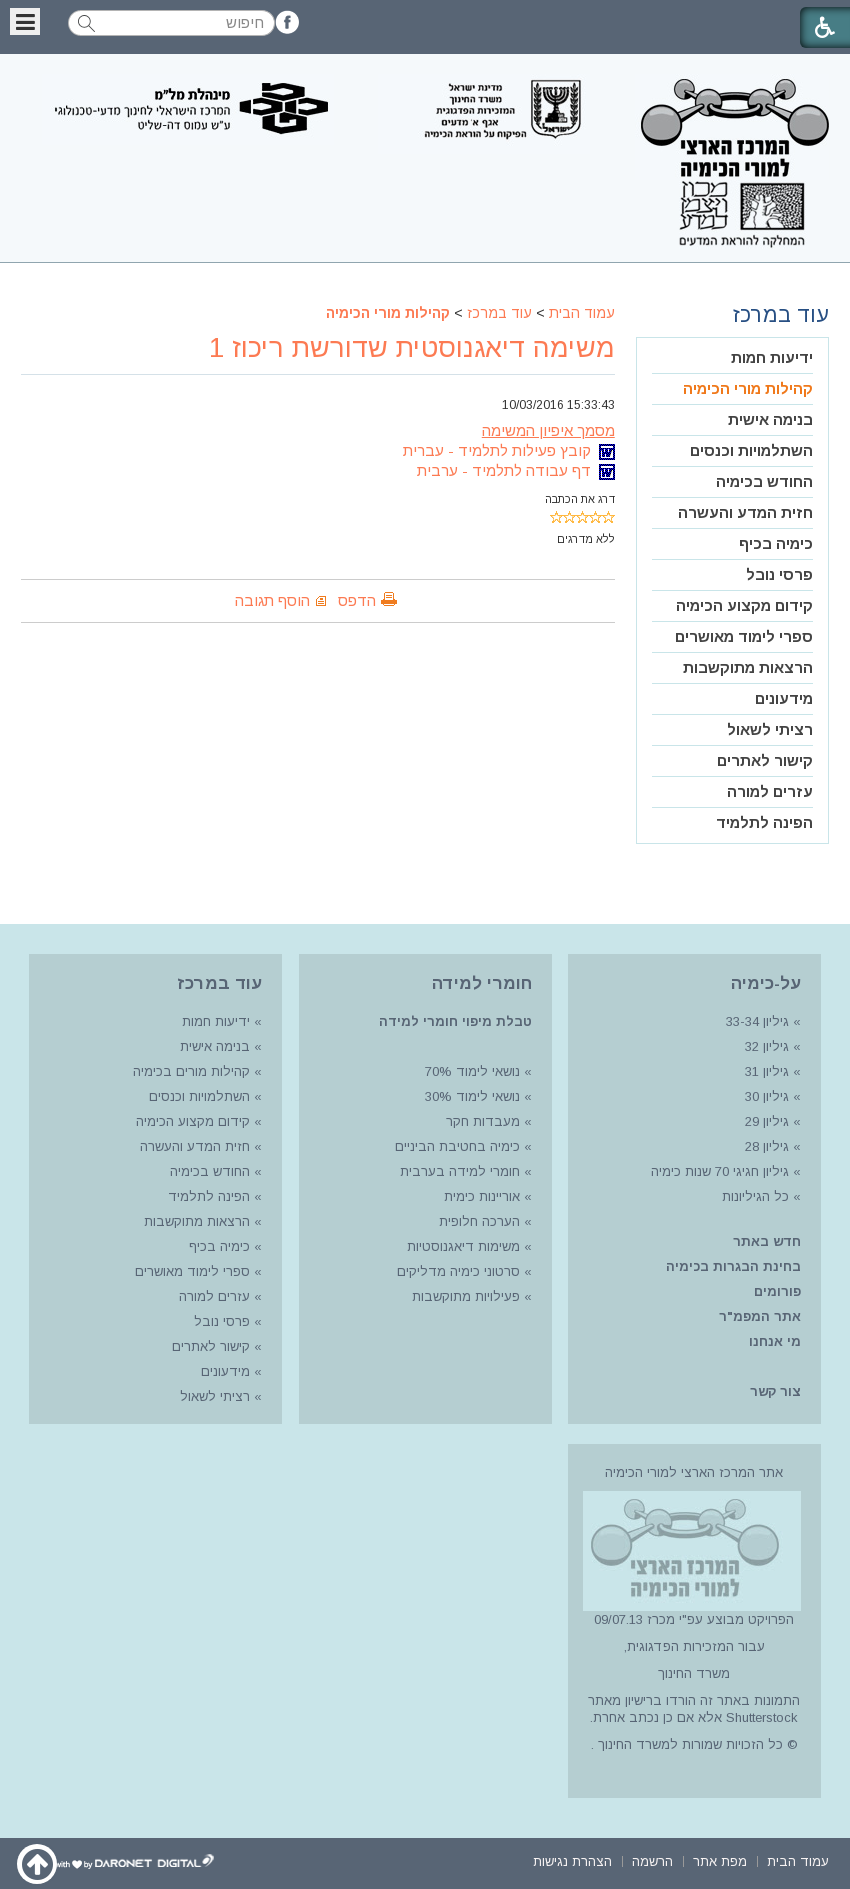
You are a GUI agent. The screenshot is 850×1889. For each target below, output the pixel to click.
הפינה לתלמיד (764, 822)
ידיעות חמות (772, 357)
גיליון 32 (767, 1046)
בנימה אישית (770, 419)
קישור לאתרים (765, 760)
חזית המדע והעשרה (745, 512)
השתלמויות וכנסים (751, 450)
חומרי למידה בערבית (460, 1171)
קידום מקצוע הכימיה (744, 605)
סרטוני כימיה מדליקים (458, 1271)
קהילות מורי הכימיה (388, 313)
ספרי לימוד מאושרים (744, 636)
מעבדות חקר (483, 1121)
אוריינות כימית (480, 1196)
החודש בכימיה (764, 481)
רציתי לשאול (770, 729)
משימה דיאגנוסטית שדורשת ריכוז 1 (412, 348)
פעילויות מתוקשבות (466, 1296)
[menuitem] (732, 358)
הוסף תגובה (272, 600)
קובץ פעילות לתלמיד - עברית (509, 450)
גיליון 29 (767, 1121)
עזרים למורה (770, 791)
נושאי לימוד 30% (470, 1096)
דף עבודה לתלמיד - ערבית (516, 470)
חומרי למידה (482, 983)
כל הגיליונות (755, 1196)
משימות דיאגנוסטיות (463, 1246)
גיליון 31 (767, 1071)
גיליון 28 (767, 1146)
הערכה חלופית (479, 1221)
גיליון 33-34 (757, 1021)
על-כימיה (766, 983)
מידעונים (784, 698)
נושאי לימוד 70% (470, 1071)
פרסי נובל (779, 574)
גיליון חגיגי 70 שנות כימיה (718, 1171)
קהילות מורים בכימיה (191, 1071)
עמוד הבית (582, 313)
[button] (25, 21)
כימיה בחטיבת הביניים (457, 1146)
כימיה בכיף (776, 543)
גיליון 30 (767, 1096)
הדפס (357, 600)
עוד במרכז (499, 313)
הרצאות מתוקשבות (748, 667)
